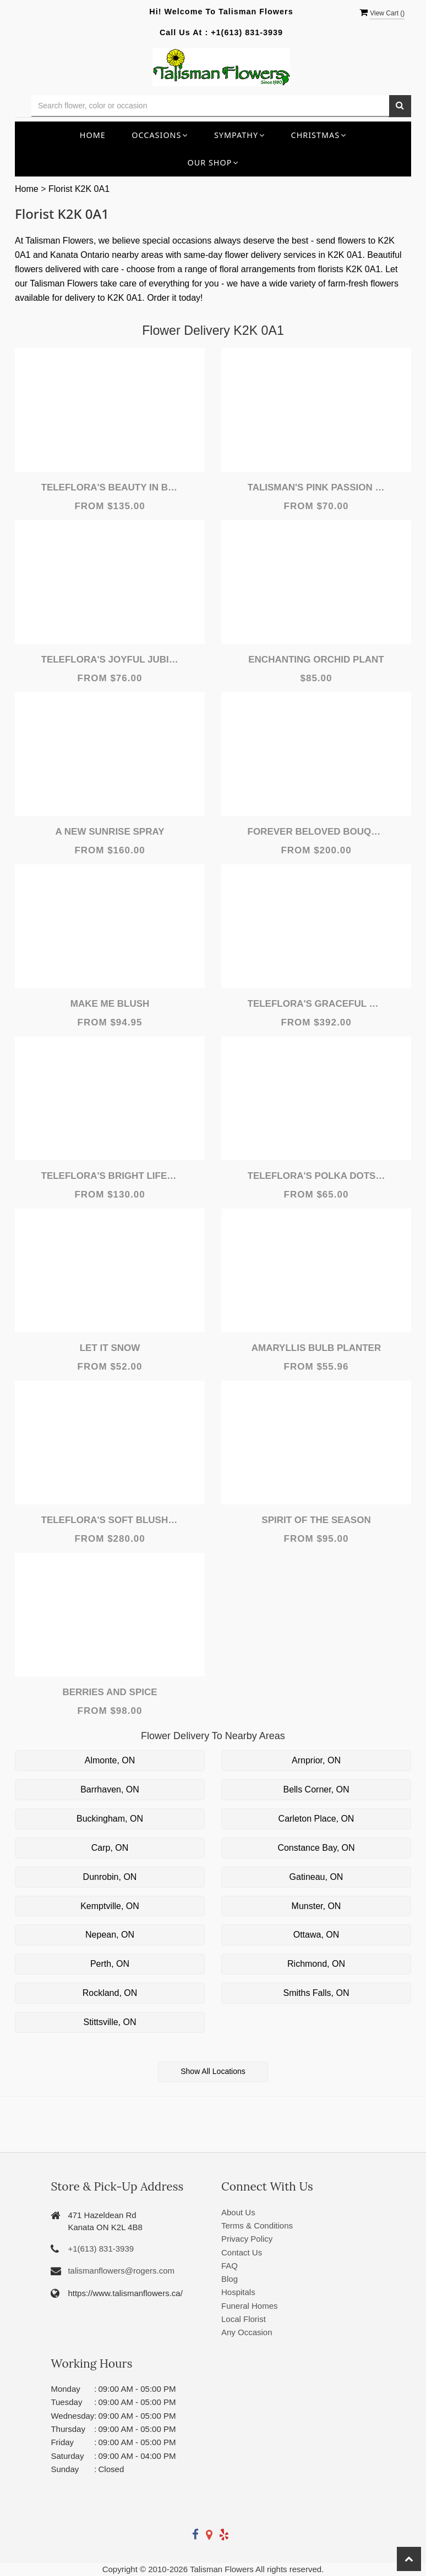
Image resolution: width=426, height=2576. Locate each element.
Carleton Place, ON (316, 1818)
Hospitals (238, 2292)
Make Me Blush (110, 1004)
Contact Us (241, 2252)
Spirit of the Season (315, 1520)
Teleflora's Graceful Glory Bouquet (316, 1004)
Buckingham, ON (110, 1818)
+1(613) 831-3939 (247, 32)
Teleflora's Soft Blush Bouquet (110, 1520)
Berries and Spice (109, 1692)
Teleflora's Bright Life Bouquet (110, 1176)
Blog (229, 2278)
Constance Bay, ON (315, 1847)
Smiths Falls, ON (316, 1993)
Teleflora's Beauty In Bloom (110, 487)
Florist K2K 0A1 (79, 189)
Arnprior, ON (316, 1760)
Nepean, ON (109, 1934)
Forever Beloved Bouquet (316, 831)
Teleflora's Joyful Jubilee (110, 659)
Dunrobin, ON (110, 1877)
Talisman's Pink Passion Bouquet (316, 487)
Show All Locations (213, 2071)
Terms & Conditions (257, 2225)
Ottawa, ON (316, 1934)
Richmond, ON (316, 1963)
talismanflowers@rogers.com (121, 2270)
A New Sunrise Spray (109, 831)
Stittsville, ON (109, 2022)
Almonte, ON (110, 1760)
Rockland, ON (110, 1993)
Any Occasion (246, 2332)
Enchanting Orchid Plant (316, 659)
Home (93, 135)
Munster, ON (316, 1906)
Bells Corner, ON (316, 1789)
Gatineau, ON (316, 1877)
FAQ (229, 2265)
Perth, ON (109, 1963)
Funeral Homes (249, 2305)
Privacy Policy (246, 2238)
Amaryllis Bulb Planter (316, 1348)
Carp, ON (110, 1847)
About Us (238, 2212)
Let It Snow (110, 1348)
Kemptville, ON (109, 1906)
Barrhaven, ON (109, 1789)
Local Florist (243, 2319)
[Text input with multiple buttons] (210, 106)
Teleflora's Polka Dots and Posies (316, 1176)
